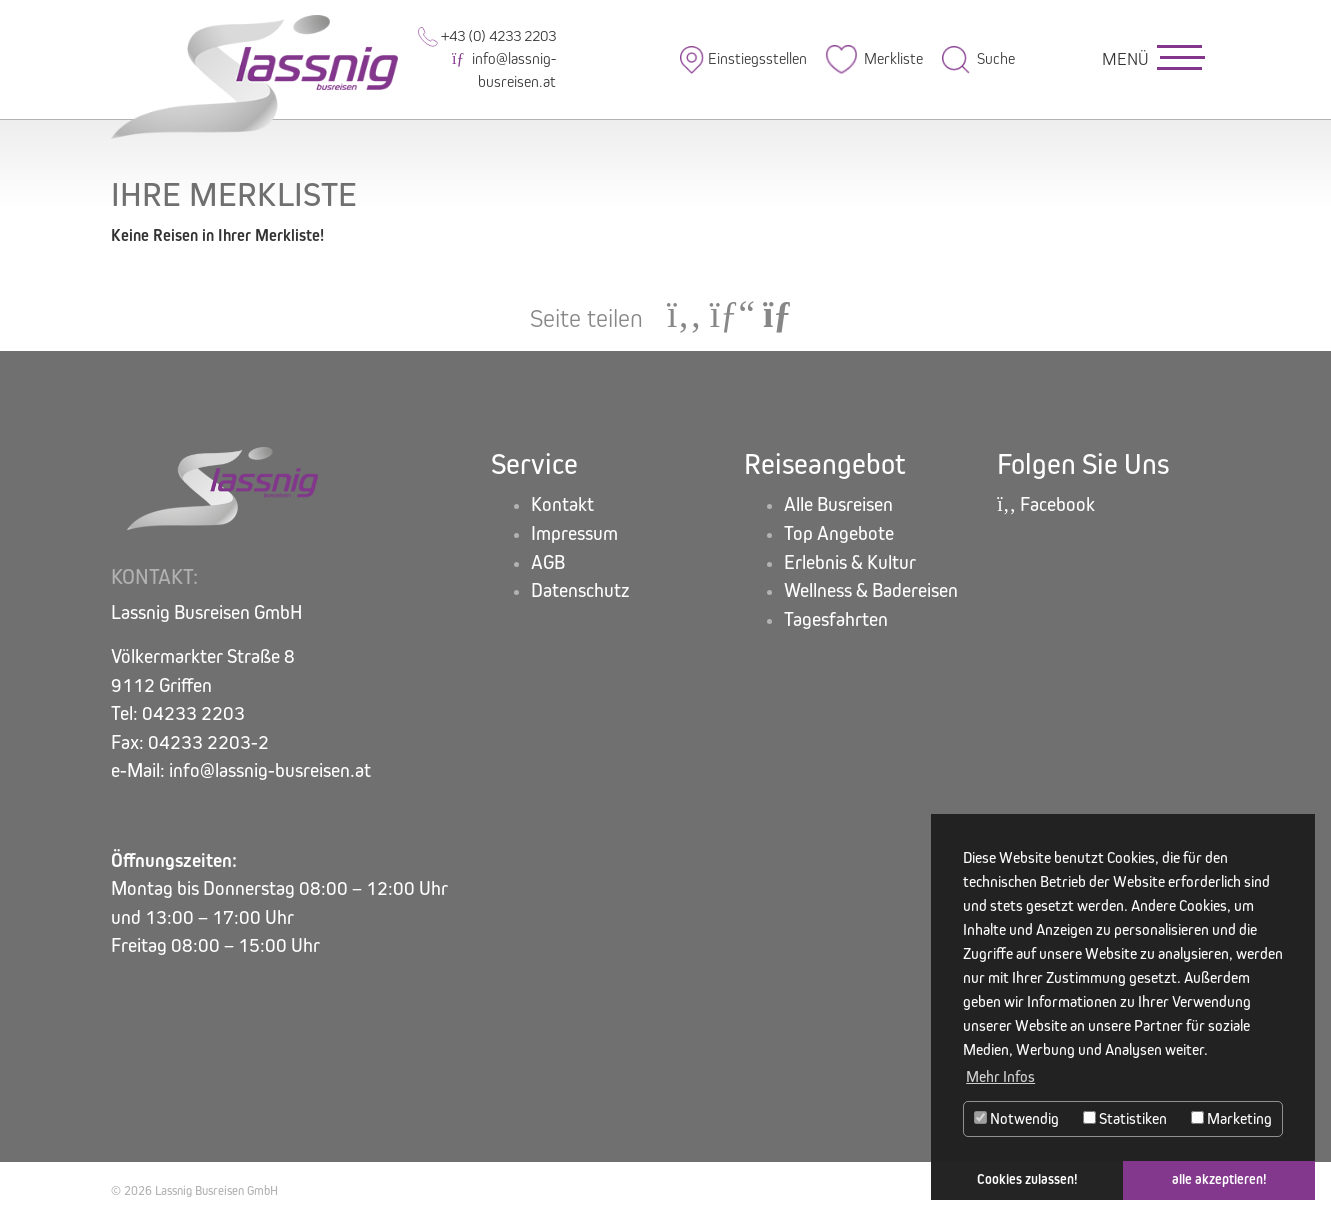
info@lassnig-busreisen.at (503, 70)
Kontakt (562, 504)
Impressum (574, 533)
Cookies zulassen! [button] (1027, 1179)
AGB (548, 562)
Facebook (1046, 504)
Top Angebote (839, 533)
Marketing (1231, 1118)
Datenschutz (580, 590)
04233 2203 (193, 713)
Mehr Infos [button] (1000, 1076)
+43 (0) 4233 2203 (487, 35)
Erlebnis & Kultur (850, 562)
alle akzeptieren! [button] (1219, 1179)
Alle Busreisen (838, 504)
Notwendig (1016, 1118)
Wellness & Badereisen (871, 590)
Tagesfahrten (836, 619)
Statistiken (1125, 1118)
